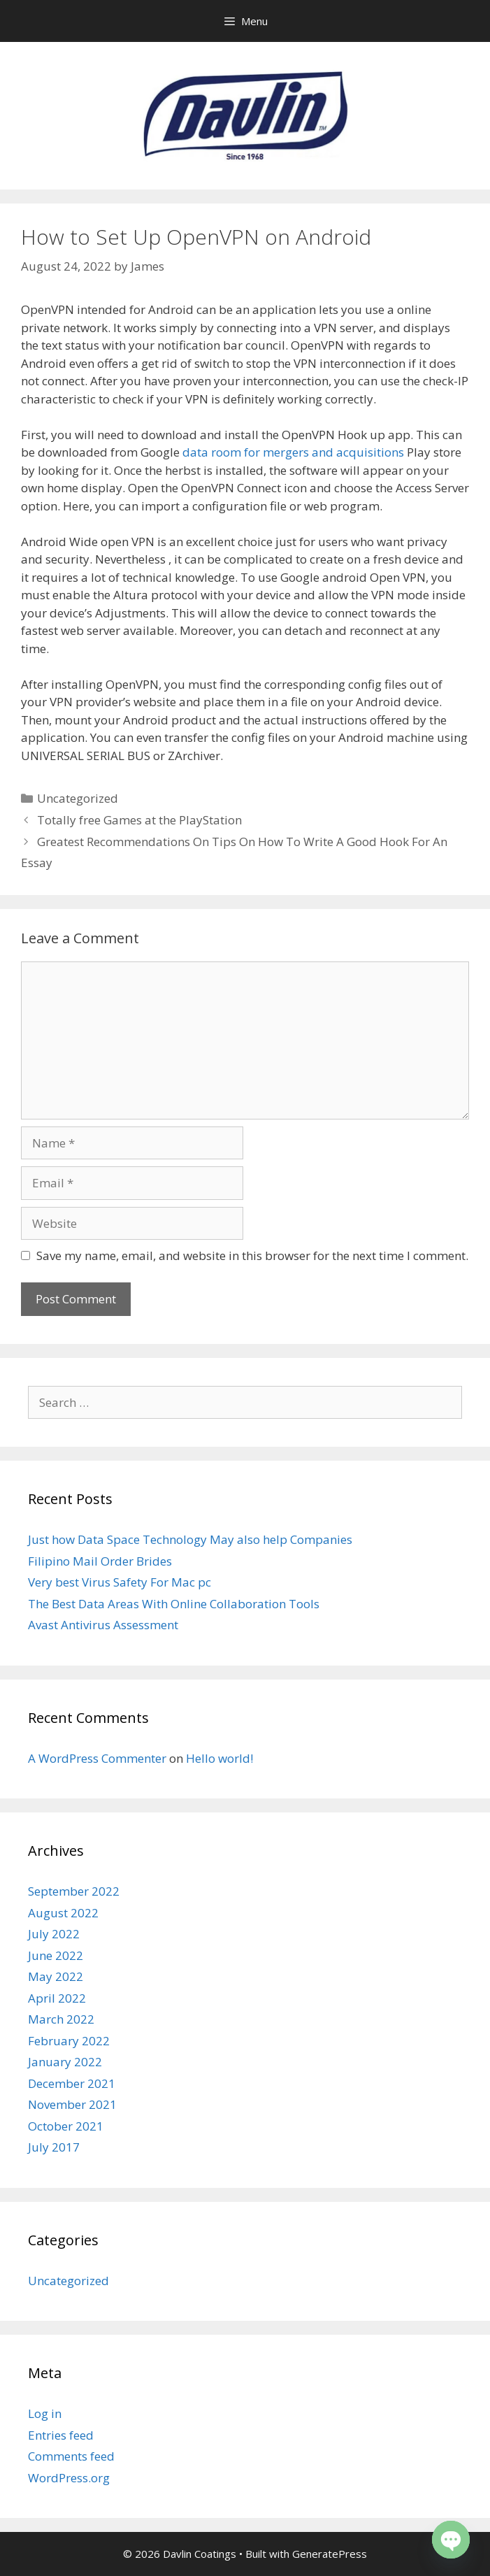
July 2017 (54, 2147)
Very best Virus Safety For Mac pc (119, 1582)
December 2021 (71, 2083)
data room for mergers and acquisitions (293, 452)
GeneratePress (329, 2554)
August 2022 (63, 1913)
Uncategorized (77, 798)
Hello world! (219, 1758)
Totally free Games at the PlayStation (139, 820)
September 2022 (74, 1891)
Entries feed (61, 2435)
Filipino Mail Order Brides (100, 1561)
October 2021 (65, 2126)
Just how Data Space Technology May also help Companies (190, 1539)
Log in (45, 2413)
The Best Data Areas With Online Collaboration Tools (173, 1604)
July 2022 (54, 1934)
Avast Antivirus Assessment (103, 1625)
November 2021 (72, 2104)
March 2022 (61, 2019)
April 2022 (57, 1998)
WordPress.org (69, 2478)
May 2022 (55, 1976)
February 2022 (69, 2041)
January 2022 (65, 2062)
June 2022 (55, 1955)
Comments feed (71, 2456)
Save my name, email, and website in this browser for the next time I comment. (252, 1255)
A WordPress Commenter (97, 1758)
